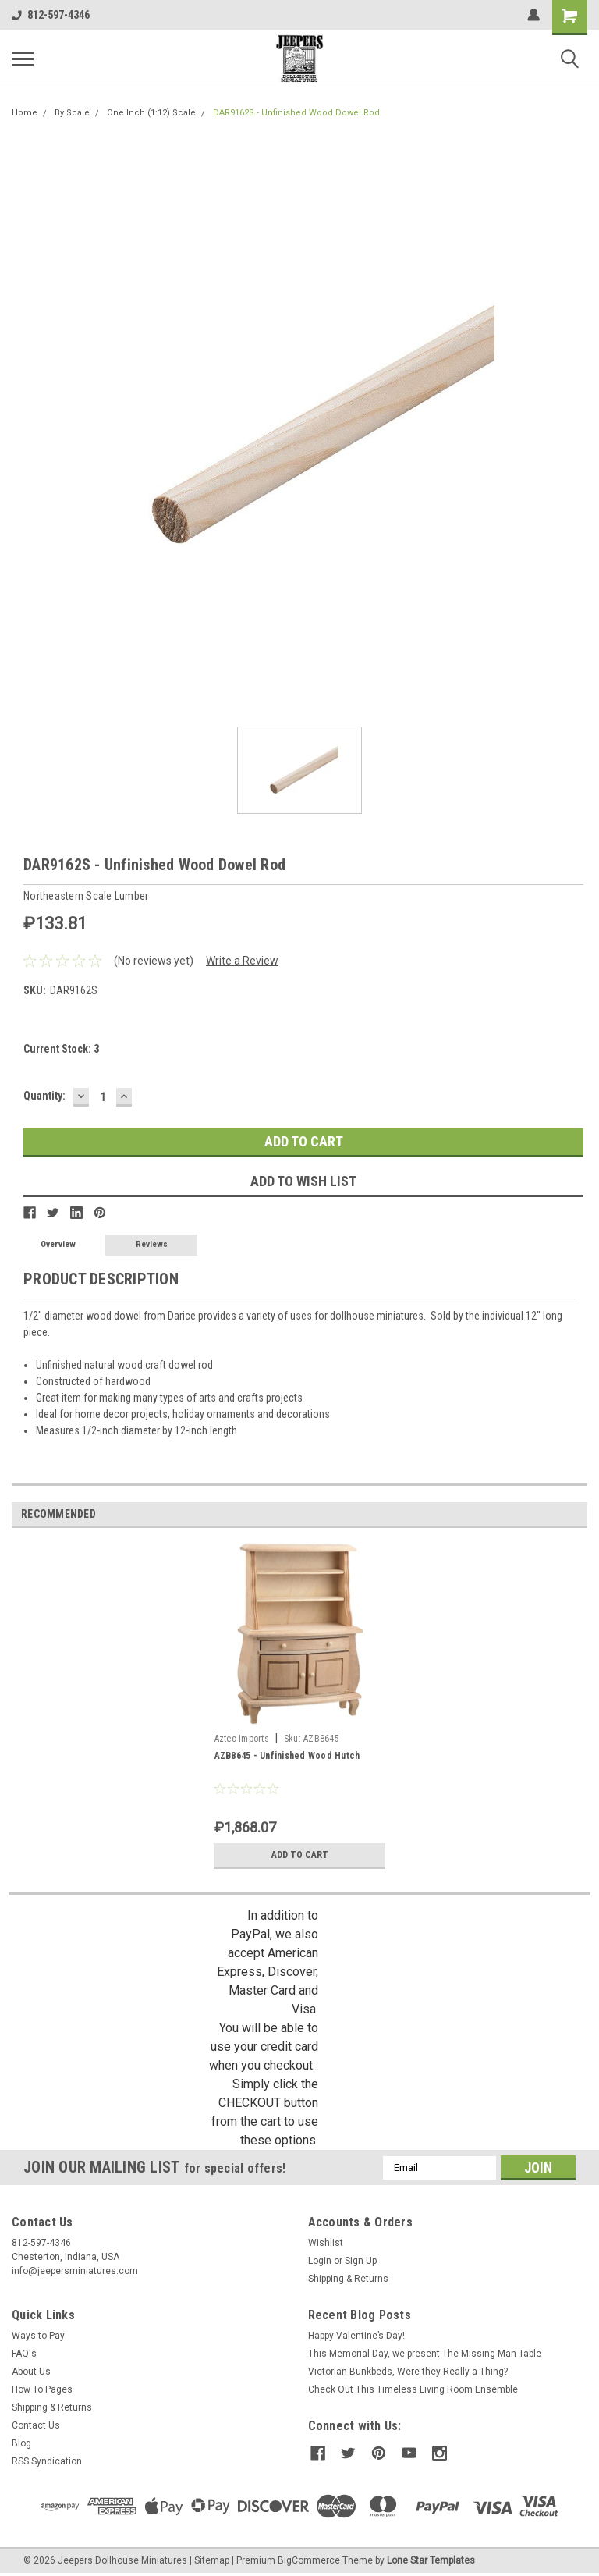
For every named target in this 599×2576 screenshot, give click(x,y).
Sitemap (211, 2560)
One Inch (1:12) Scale (151, 113)
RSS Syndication (47, 2461)
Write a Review (242, 960)
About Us (31, 2371)
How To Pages (42, 2389)
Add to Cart (300, 1855)
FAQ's (24, 2353)
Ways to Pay (38, 2335)
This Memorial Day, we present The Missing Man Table (424, 2353)
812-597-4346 (51, 15)
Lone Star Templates (431, 2560)
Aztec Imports (241, 1738)
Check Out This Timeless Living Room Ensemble (413, 2389)
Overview (58, 1244)
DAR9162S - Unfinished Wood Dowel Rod (296, 113)
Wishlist (325, 2242)
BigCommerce (309, 2560)
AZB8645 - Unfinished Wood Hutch (287, 1755)
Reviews (152, 1244)
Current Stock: (61, 1049)
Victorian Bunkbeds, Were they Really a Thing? (408, 2371)
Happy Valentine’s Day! (356, 2335)
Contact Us (36, 2425)
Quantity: (44, 1095)
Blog (21, 2443)
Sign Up (361, 2260)
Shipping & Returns (348, 2278)
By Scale (72, 113)
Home (24, 113)
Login (319, 2260)
